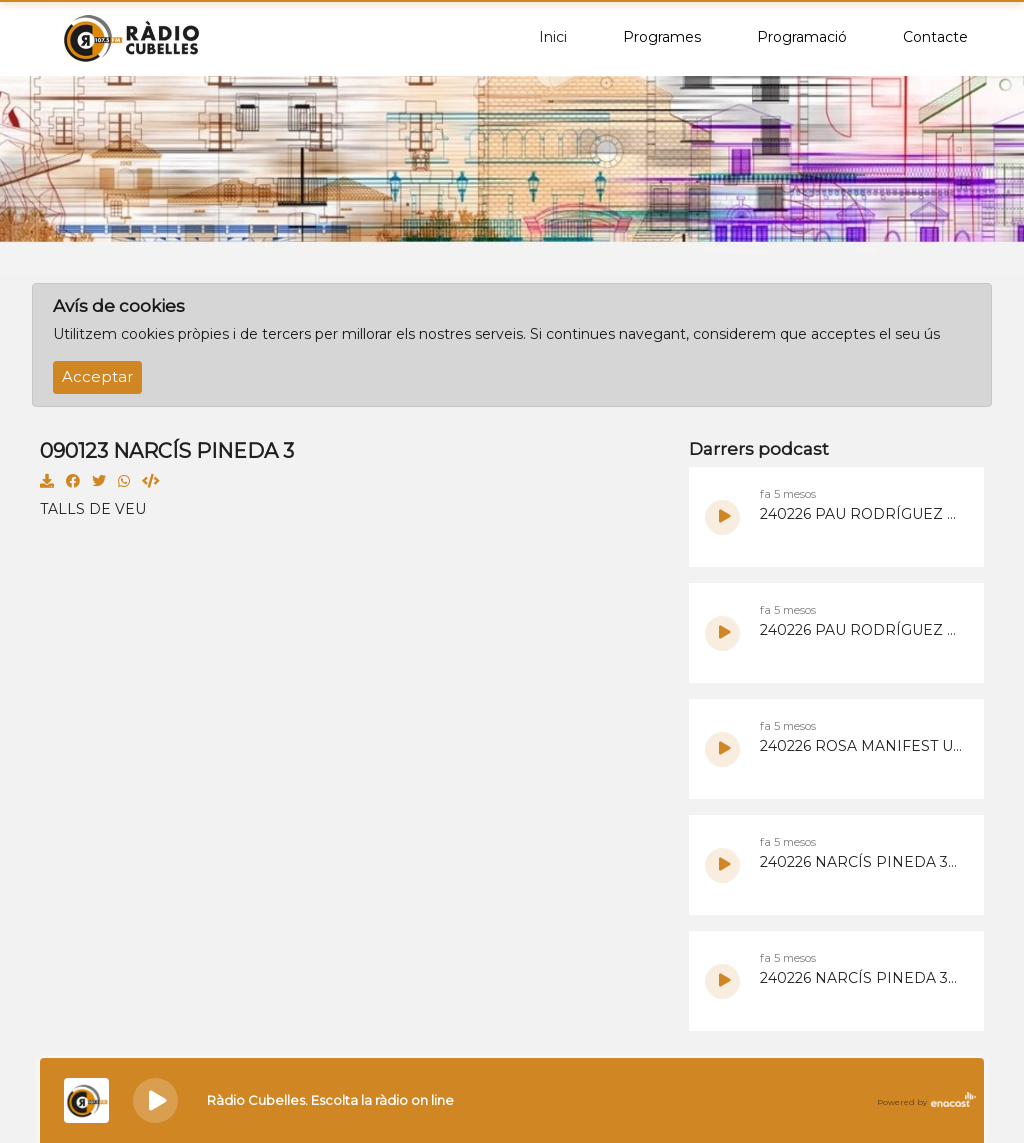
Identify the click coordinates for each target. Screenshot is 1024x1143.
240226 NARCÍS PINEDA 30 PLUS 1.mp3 (862, 978)
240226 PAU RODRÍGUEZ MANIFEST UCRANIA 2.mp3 (862, 514)
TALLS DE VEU (93, 509)
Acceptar (97, 377)
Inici (553, 37)
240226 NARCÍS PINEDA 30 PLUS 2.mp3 (862, 862)
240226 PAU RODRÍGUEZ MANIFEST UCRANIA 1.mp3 (862, 630)
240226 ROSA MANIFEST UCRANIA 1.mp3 (862, 746)
